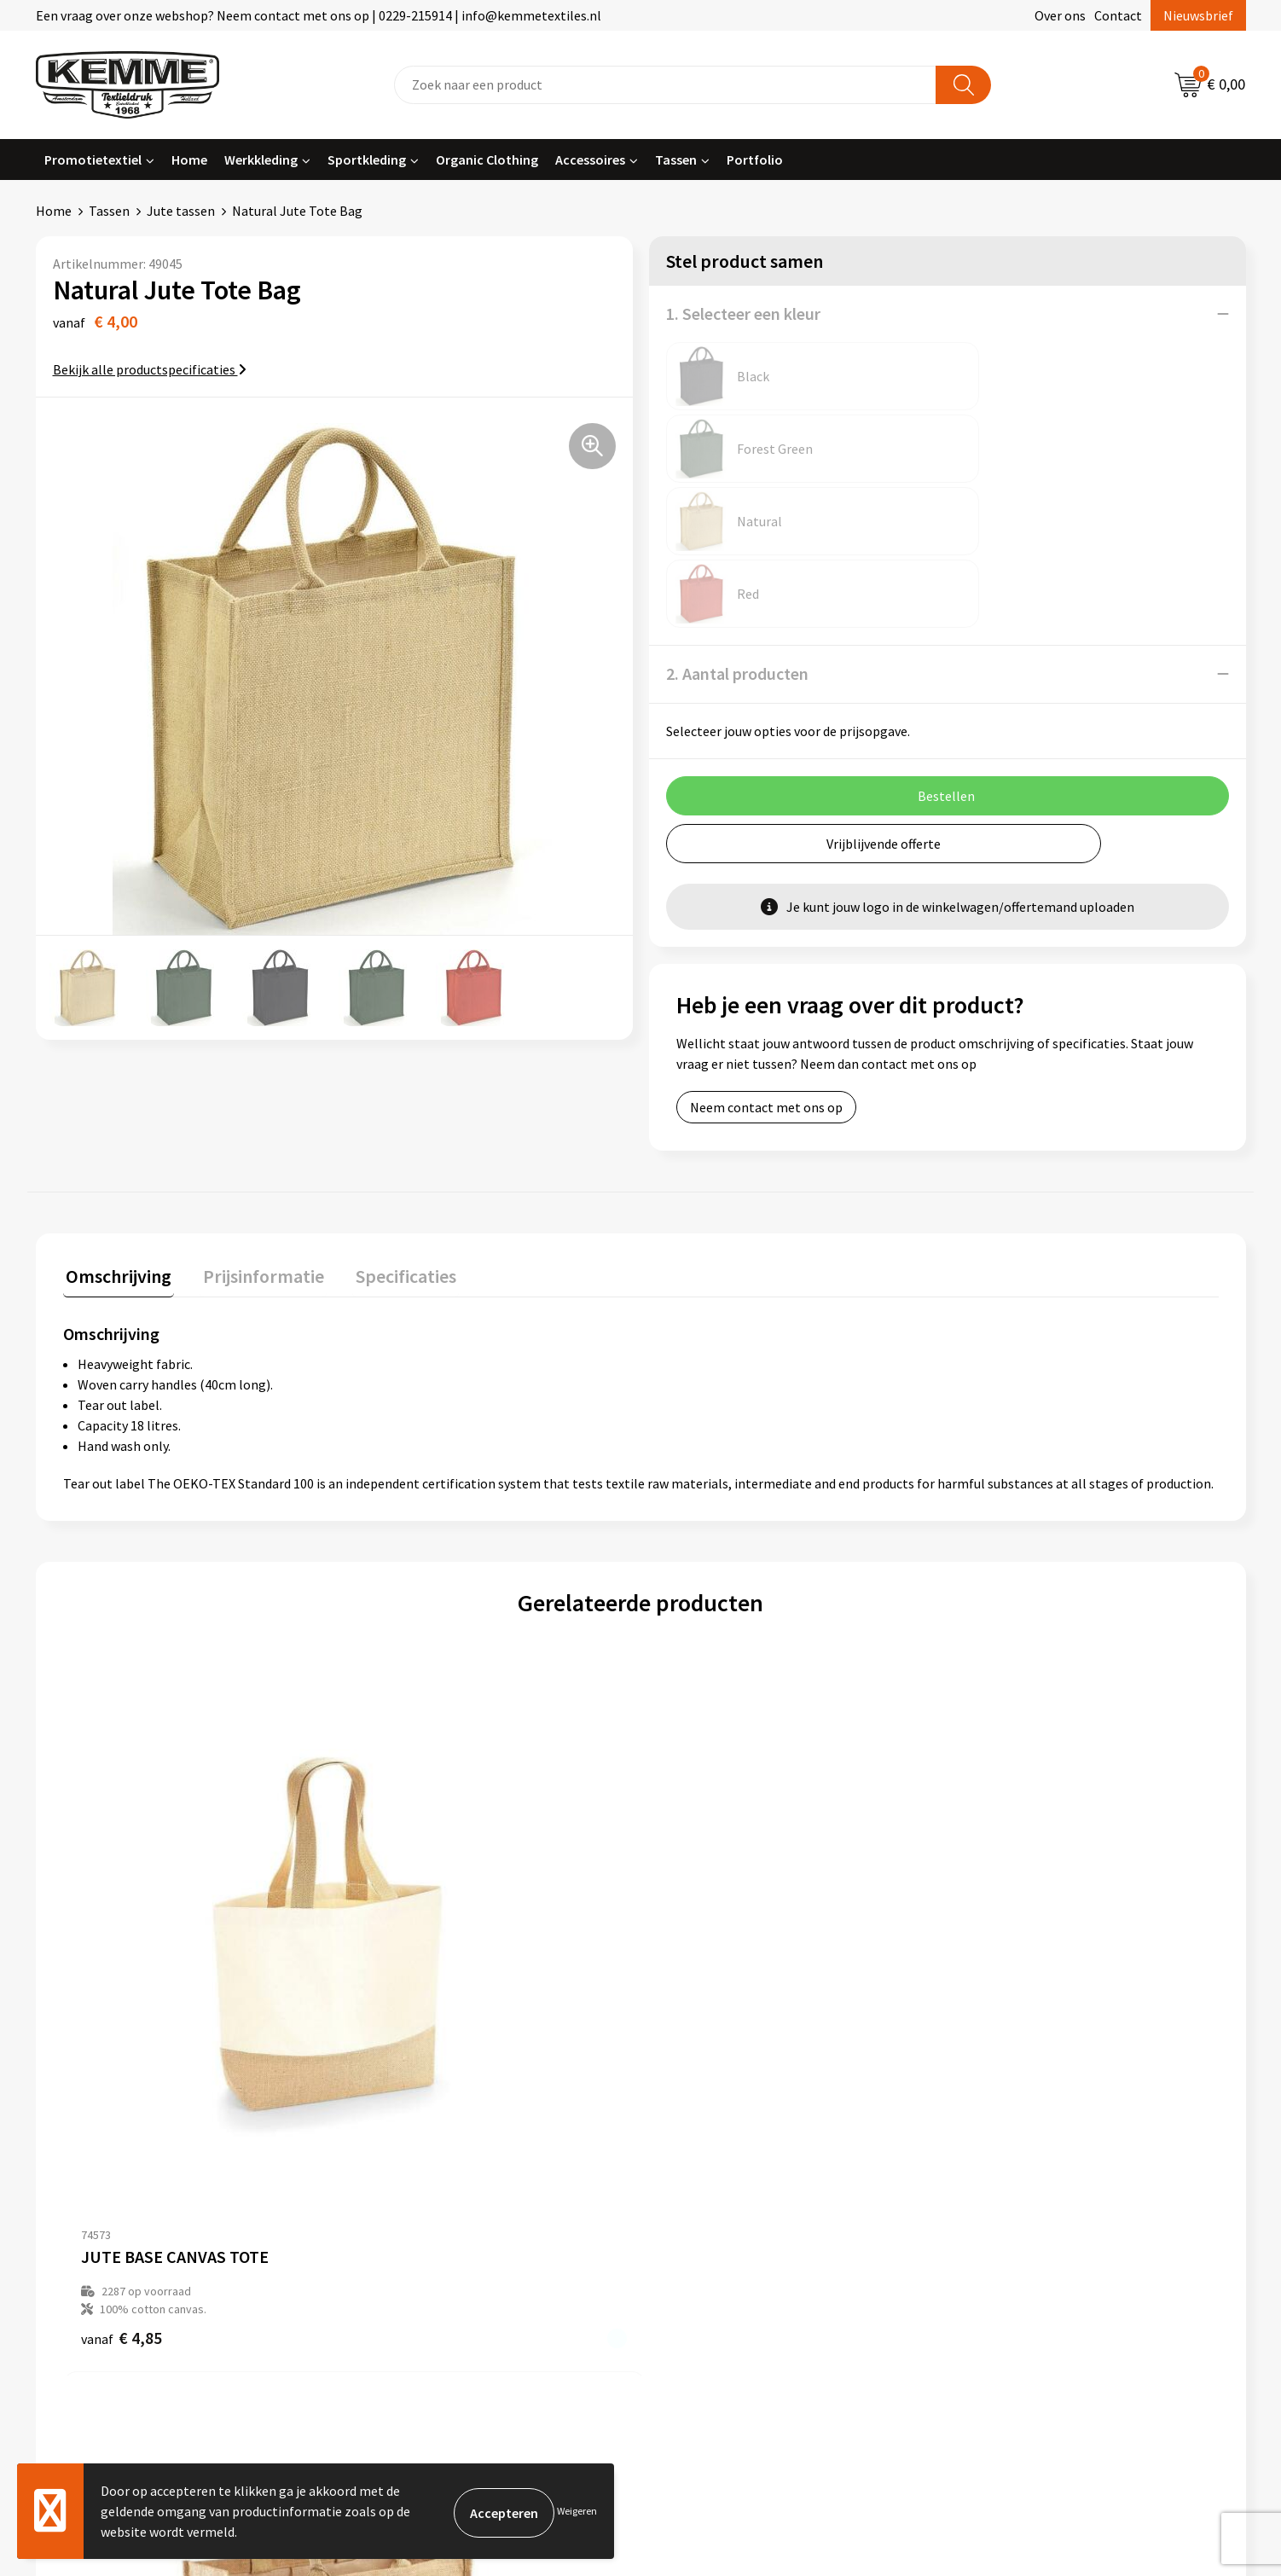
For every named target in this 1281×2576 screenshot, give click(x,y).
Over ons (1060, 15)
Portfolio (755, 159)
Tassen (676, 159)
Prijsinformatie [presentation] (255, 1163)
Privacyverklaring (1013, 2166)
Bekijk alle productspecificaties (149, 369)
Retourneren (699, 2166)
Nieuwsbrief (1198, 15)
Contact (1118, 15)
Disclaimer (993, 2192)
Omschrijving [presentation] (116, 1163)
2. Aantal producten (737, 528)
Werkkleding (261, 159)
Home (189, 159)
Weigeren (577, 2510)
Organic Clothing (487, 159)
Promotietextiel (93, 159)
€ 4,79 (698, 1930)
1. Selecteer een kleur (743, 313)
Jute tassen (181, 210)
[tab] (116, 1166)
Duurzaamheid (404, 2192)
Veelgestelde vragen (421, 2166)
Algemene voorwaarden (1031, 2114)
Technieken (395, 2217)
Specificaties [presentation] (391, 1163)
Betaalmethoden (712, 2140)
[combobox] (665, 85)
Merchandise (398, 2244)
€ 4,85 (121, 1930)
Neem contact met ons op (766, 962)
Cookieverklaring (1012, 2140)
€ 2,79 (988, 1930)
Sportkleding (366, 159)
